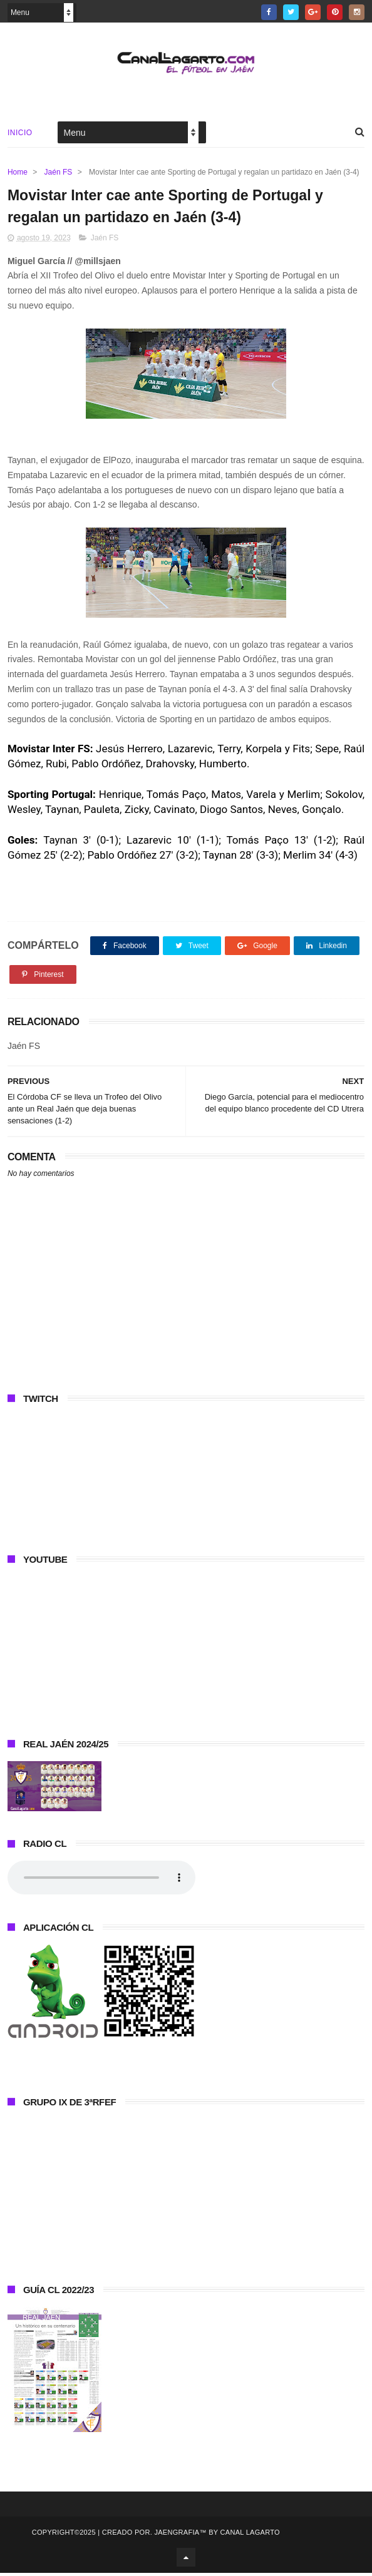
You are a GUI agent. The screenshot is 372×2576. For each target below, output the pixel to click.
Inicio (20, 134)
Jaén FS (58, 173)
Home (18, 173)
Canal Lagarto (250, 2535)
